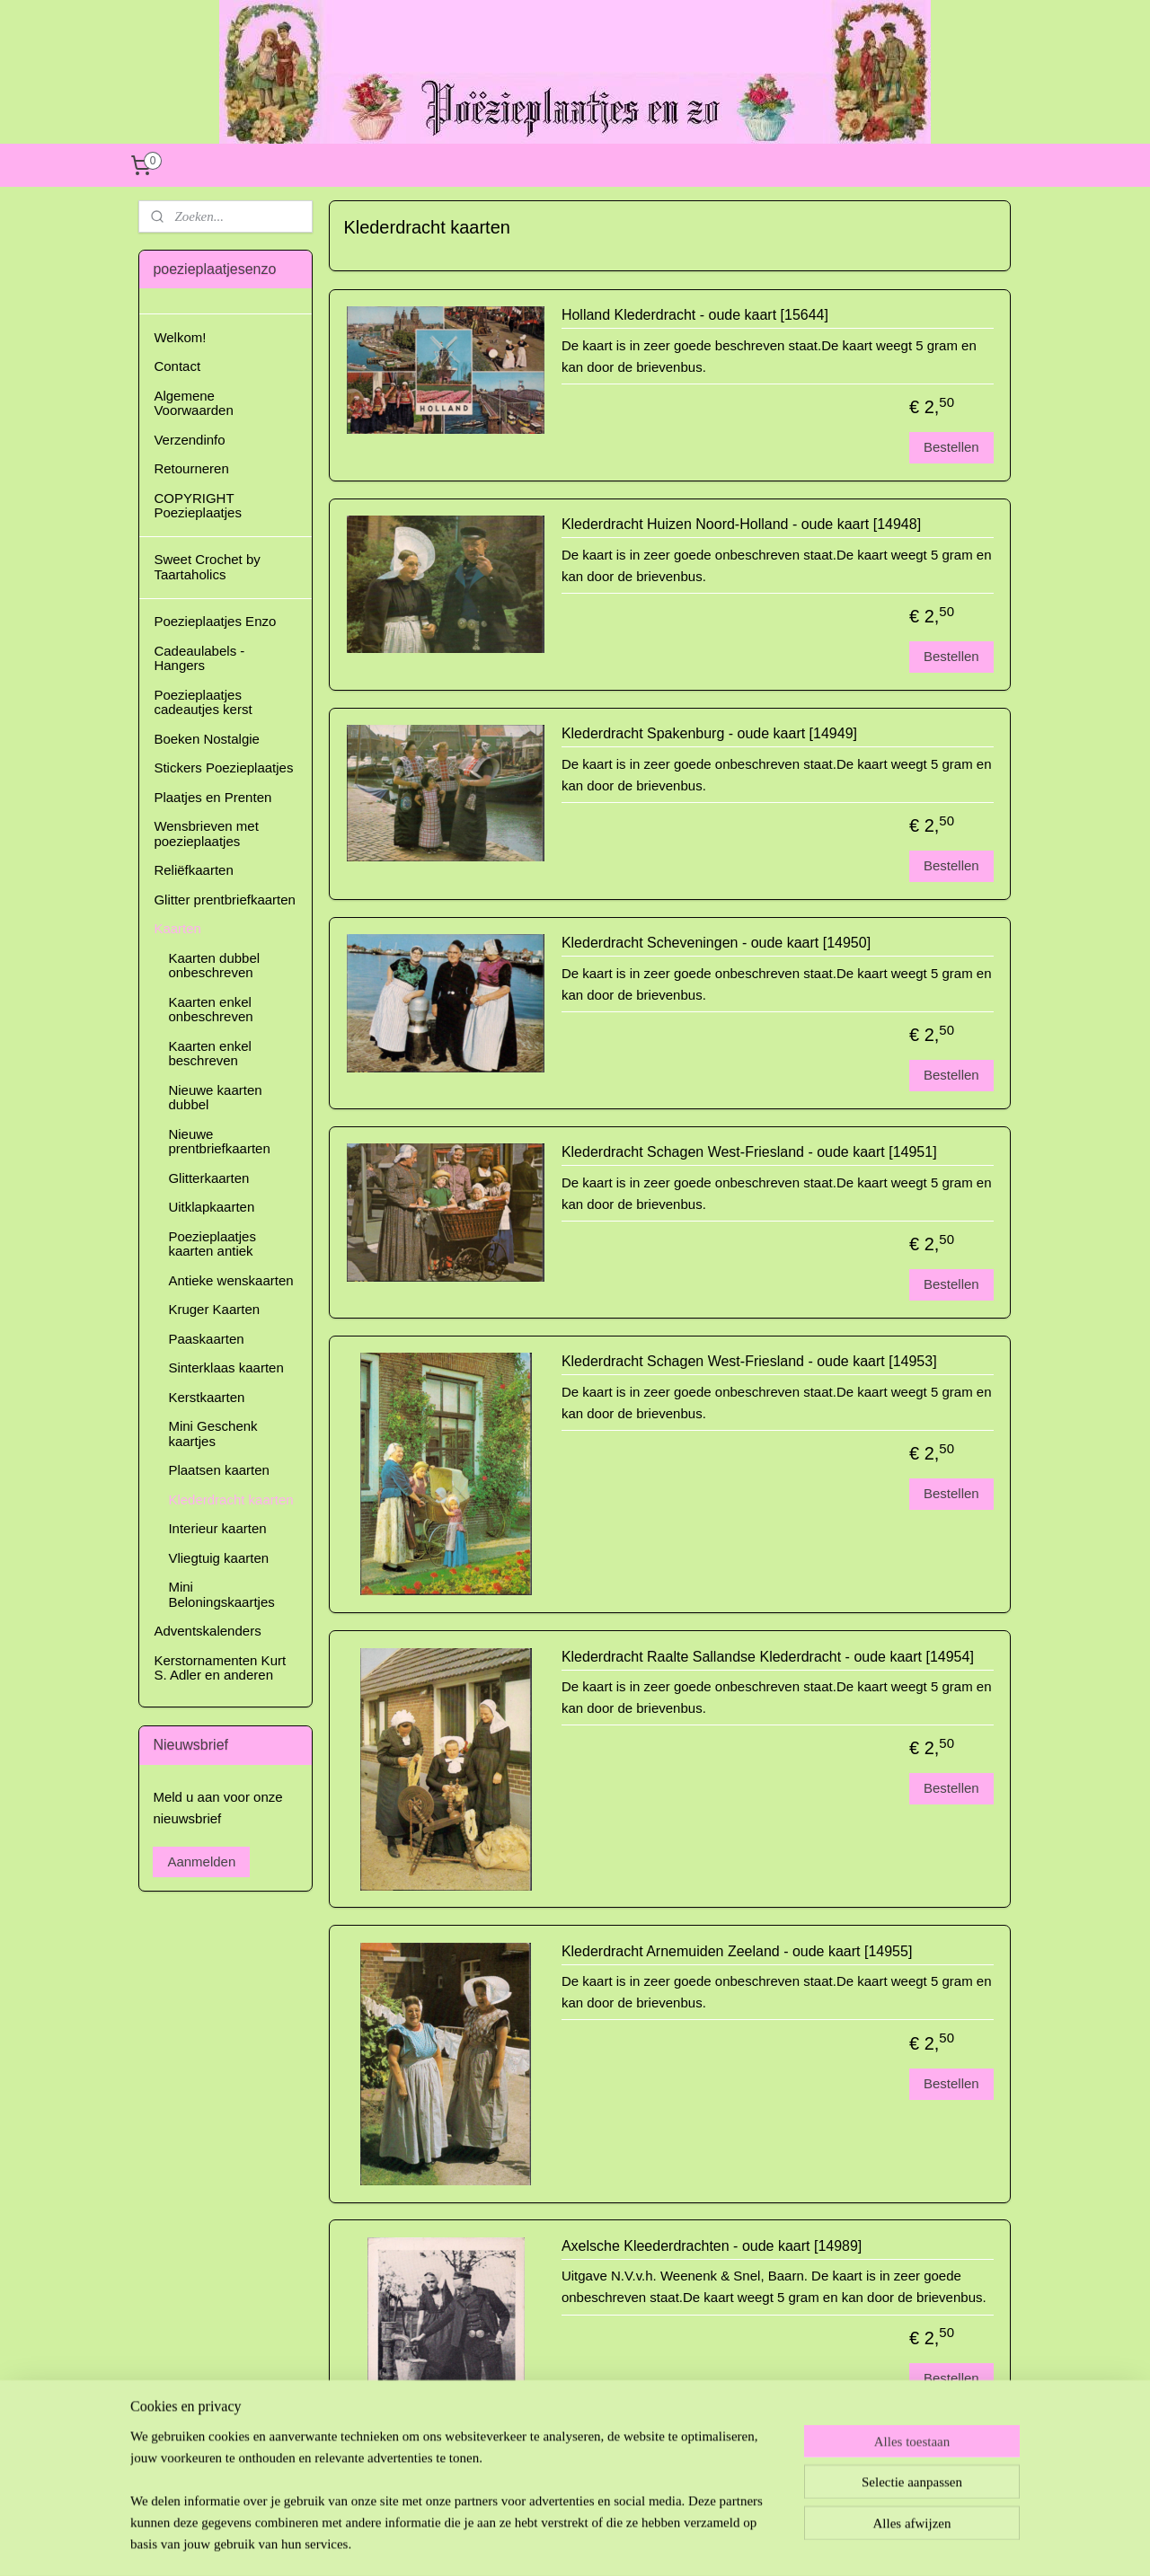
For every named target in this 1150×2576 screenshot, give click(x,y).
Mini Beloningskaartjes (221, 1594)
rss (564, 2542)
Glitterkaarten (208, 1178)
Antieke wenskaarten (230, 1280)
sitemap (532, 2542)
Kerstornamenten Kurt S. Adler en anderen (220, 1668)
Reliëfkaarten (193, 870)
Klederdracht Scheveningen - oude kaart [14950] (716, 942)
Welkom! (180, 337)
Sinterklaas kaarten (225, 1367)
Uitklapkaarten (211, 1206)
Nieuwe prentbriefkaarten (219, 1141)
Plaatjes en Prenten (212, 797)
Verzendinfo (189, 439)
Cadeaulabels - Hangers (199, 658)
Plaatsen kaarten (219, 1470)
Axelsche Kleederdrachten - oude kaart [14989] (712, 2246)
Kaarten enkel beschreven (210, 1053)
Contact (177, 366)
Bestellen (951, 446)
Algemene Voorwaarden (193, 403)
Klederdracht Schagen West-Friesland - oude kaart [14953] (749, 1361)
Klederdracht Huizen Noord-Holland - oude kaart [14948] (741, 524)
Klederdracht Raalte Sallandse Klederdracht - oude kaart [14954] (768, 1656)
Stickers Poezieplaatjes (223, 767)
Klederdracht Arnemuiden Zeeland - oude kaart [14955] (737, 1951)
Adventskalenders (207, 1630)
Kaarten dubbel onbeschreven (214, 965)
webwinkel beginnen (623, 2542)
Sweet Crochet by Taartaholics (207, 566)
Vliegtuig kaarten (218, 1558)
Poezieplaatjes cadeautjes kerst (203, 702)
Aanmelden (201, 1861)
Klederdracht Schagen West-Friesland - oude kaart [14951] (749, 1152)
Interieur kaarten (217, 1528)
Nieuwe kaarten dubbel (214, 1097)
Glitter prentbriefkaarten (225, 899)
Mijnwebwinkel (762, 2542)
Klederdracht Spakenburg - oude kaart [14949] (709, 733)
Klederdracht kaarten (230, 1499)
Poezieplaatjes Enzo (215, 621)
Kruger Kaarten (214, 1309)
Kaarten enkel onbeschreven (210, 1009)
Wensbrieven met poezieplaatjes (206, 833)
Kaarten (177, 928)
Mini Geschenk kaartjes (212, 1433)
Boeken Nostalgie (207, 738)
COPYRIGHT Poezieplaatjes (198, 505)
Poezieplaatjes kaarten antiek (212, 1244)
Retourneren (191, 468)
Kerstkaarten (206, 1397)
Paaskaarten (205, 1338)
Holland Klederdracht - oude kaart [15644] (695, 314)
